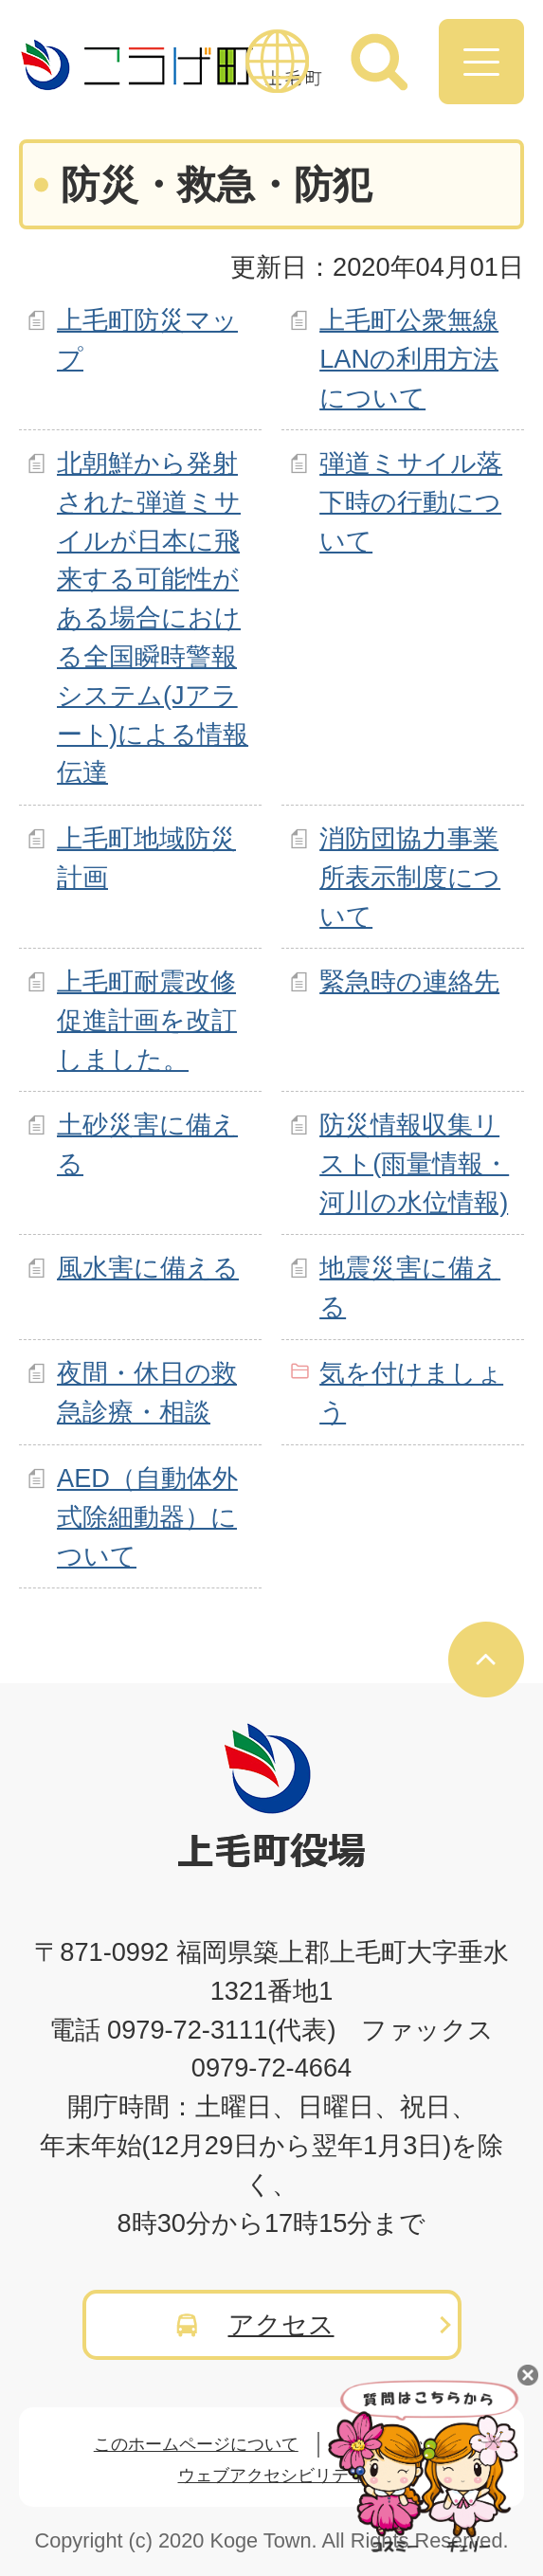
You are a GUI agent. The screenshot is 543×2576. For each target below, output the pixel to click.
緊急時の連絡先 (409, 981)
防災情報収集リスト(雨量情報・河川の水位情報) (414, 1163)
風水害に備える (148, 1267)
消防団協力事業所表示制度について (409, 877)
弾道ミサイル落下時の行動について (410, 501)
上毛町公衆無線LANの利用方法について (408, 358)
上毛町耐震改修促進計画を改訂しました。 (147, 1020)
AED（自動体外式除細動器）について (147, 1516)
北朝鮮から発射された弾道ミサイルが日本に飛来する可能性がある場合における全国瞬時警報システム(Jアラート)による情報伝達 (152, 617)
